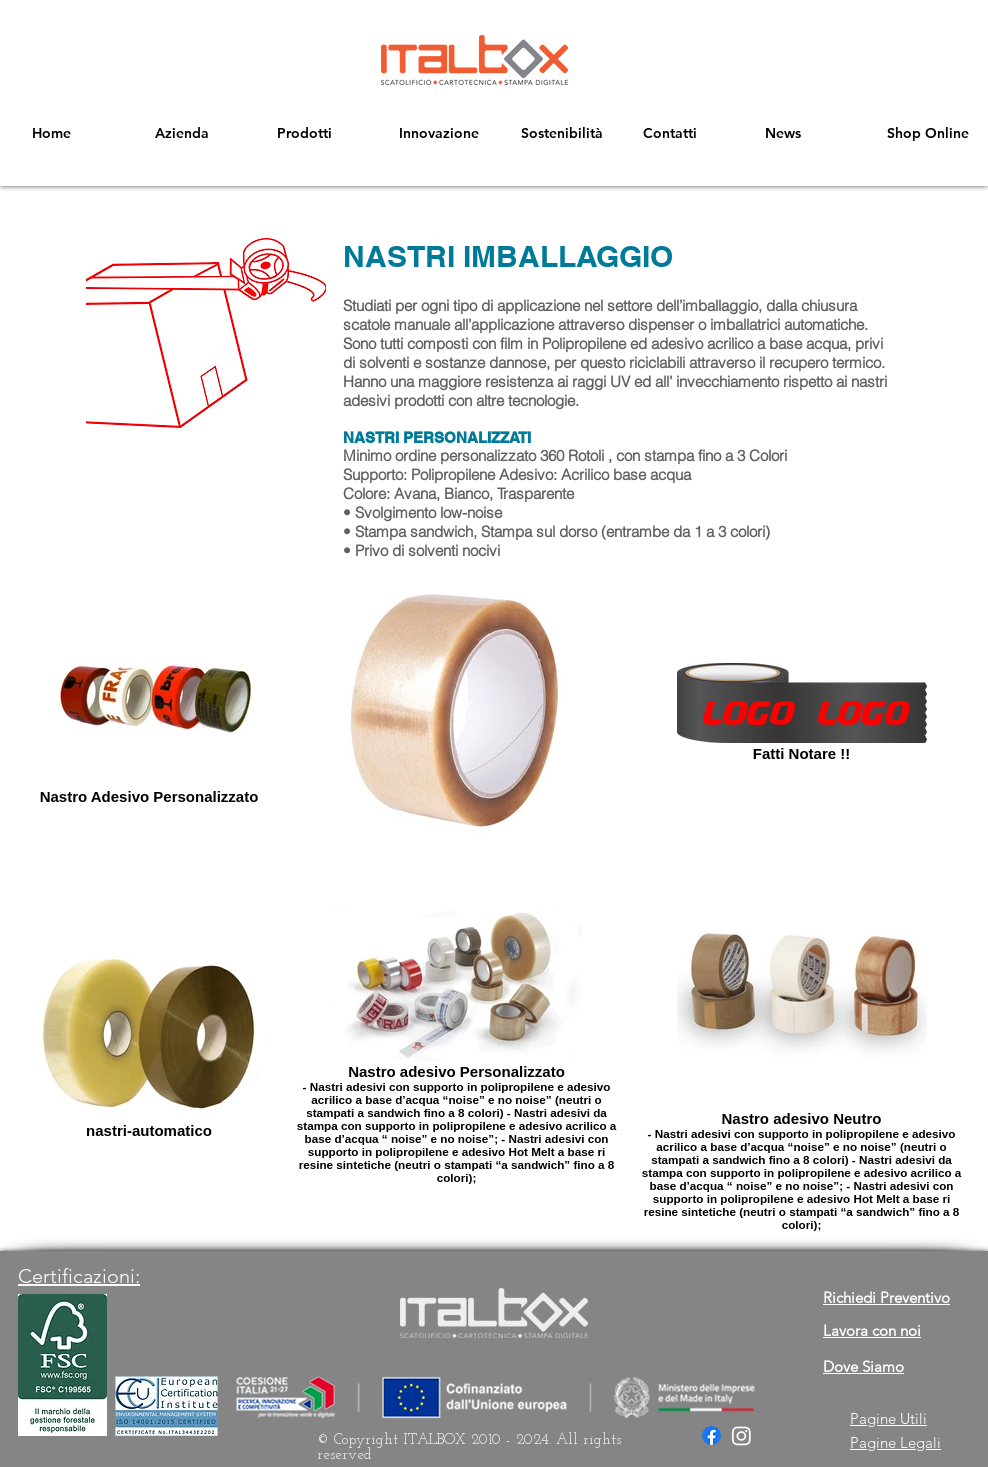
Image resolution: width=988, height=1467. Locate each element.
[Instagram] (741, 1435)
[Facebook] (711, 1435)
